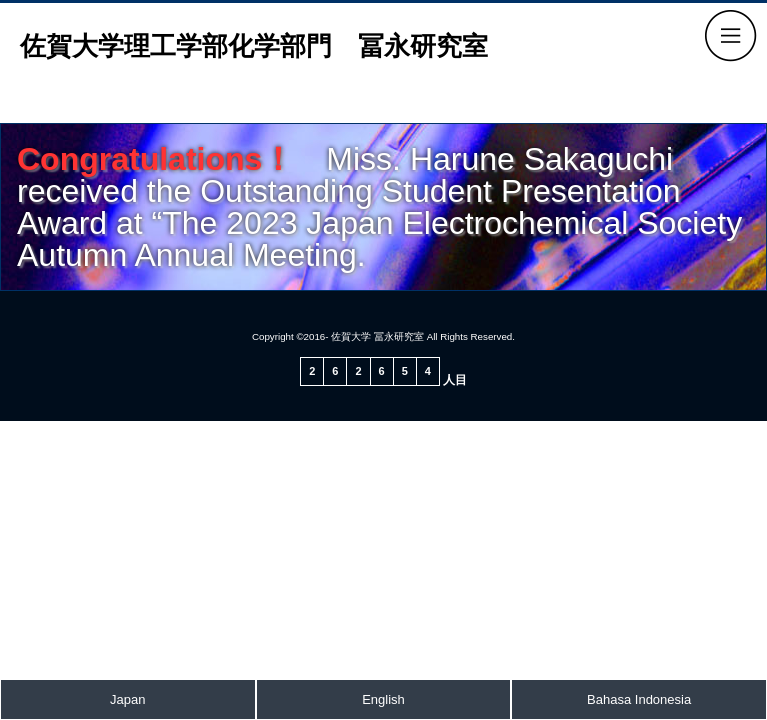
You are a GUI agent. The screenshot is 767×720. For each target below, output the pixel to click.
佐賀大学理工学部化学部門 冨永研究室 (254, 46)
